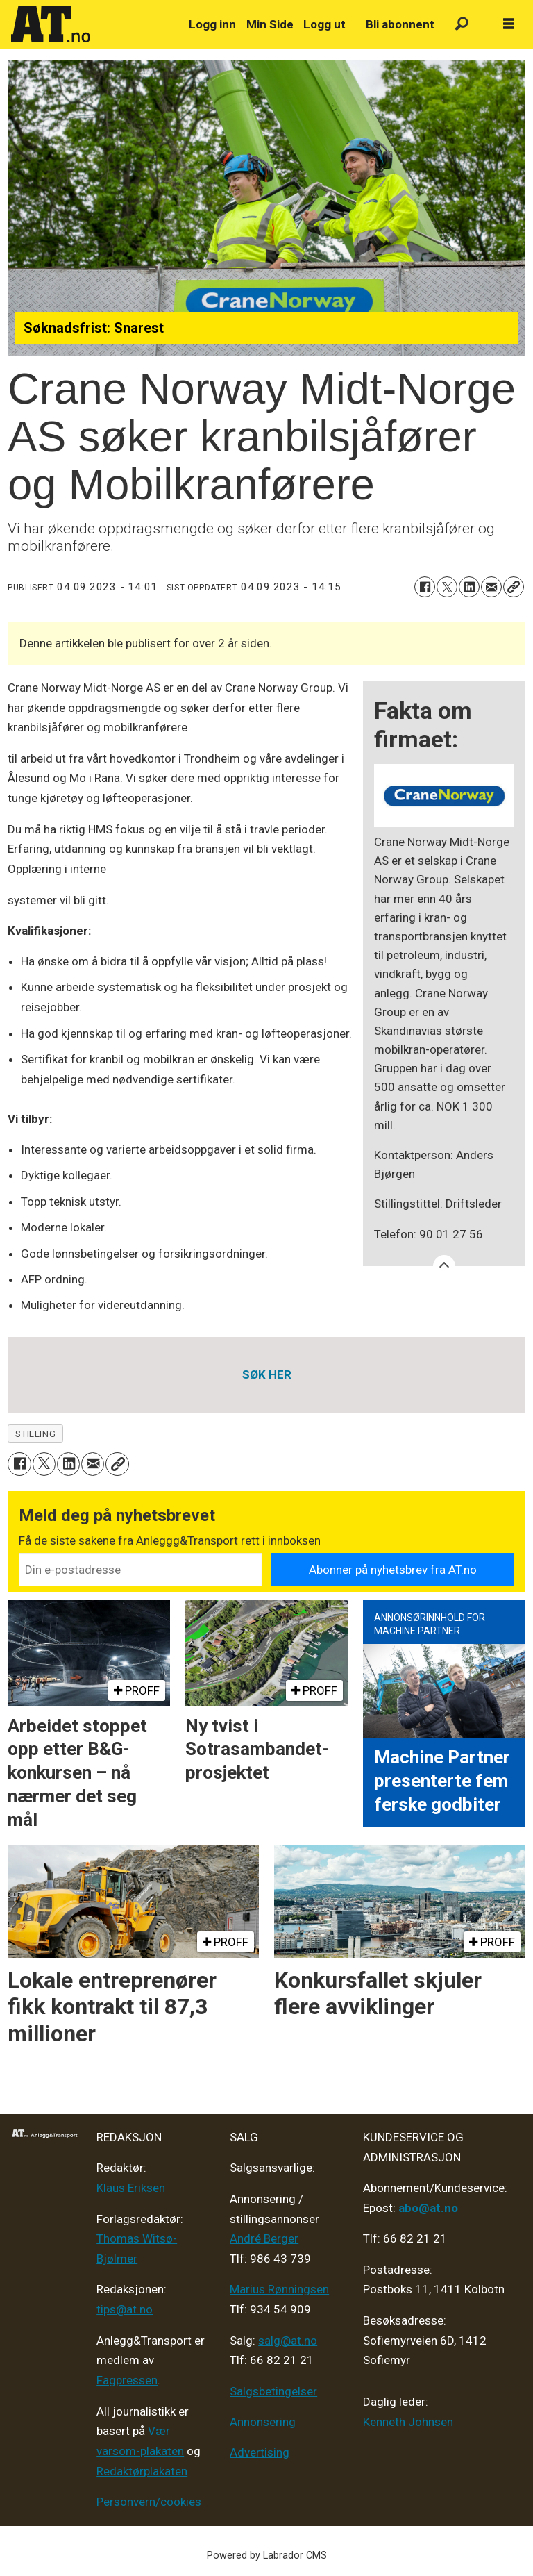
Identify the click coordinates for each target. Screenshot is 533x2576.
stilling (35, 1433)
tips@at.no (124, 2309)
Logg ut (324, 24)
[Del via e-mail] (491, 586)
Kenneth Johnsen (408, 2422)
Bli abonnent (400, 24)
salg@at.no (287, 2341)
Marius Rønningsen (279, 2289)
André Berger (264, 2238)
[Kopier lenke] (513, 586)
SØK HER (266, 1374)
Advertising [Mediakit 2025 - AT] (259, 2452)
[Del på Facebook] (424, 586)
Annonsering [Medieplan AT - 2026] (263, 2422)
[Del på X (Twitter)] (447, 586)
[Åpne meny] (508, 24)
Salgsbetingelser (273, 2391)
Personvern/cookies (148, 2502)
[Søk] (461, 24)
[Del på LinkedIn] (469, 586)
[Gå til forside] (92, 24)
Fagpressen (127, 2380)
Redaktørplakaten (141, 2471)
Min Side (270, 24)
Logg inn (212, 24)
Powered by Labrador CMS (267, 2555)
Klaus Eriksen (130, 2188)
